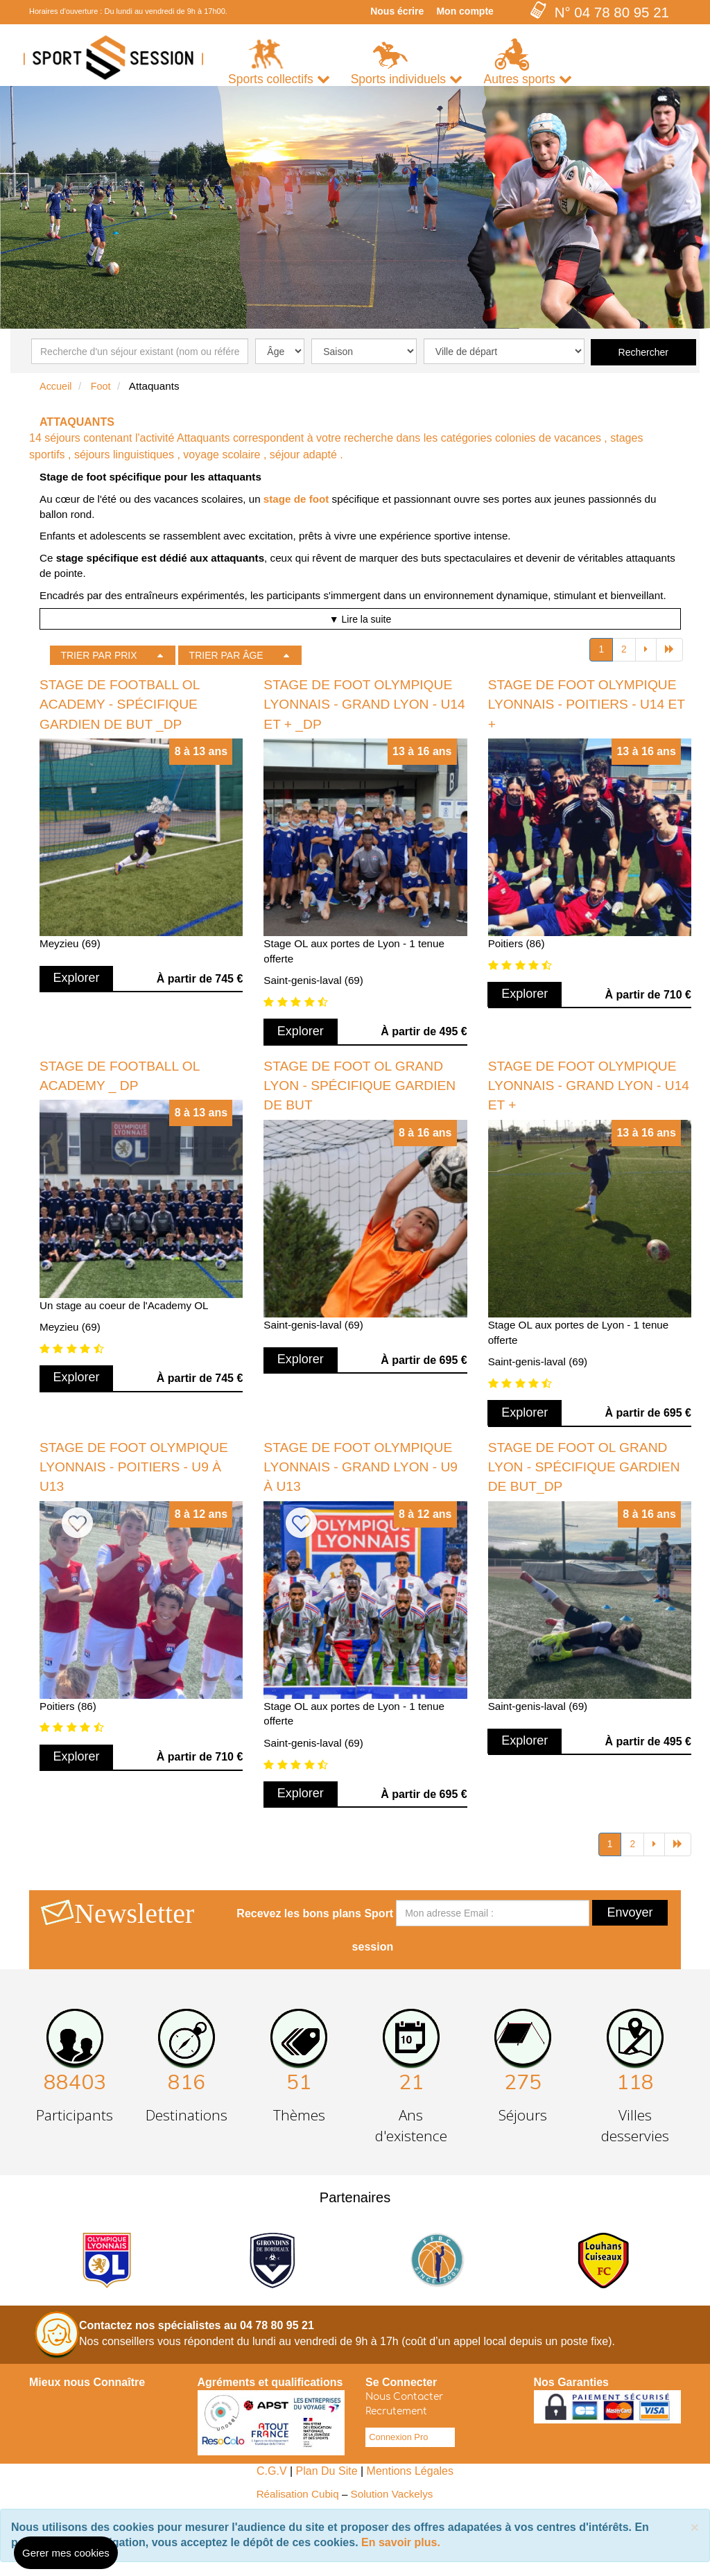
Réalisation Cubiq (298, 2494)
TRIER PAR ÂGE (226, 655)
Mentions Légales (410, 2471)
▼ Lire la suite (360, 619)
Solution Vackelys (392, 2494)
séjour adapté (303, 454)
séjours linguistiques (124, 454)
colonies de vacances (548, 438)
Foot (101, 386)
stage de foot (296, 499)
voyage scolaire (221, 454)
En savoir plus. (400, 2542)
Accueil (56, 386)
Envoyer (629, 1912)
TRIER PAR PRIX (98, 655)
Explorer (76, 978)
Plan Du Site (327, 2471)
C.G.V (272, 2471)
